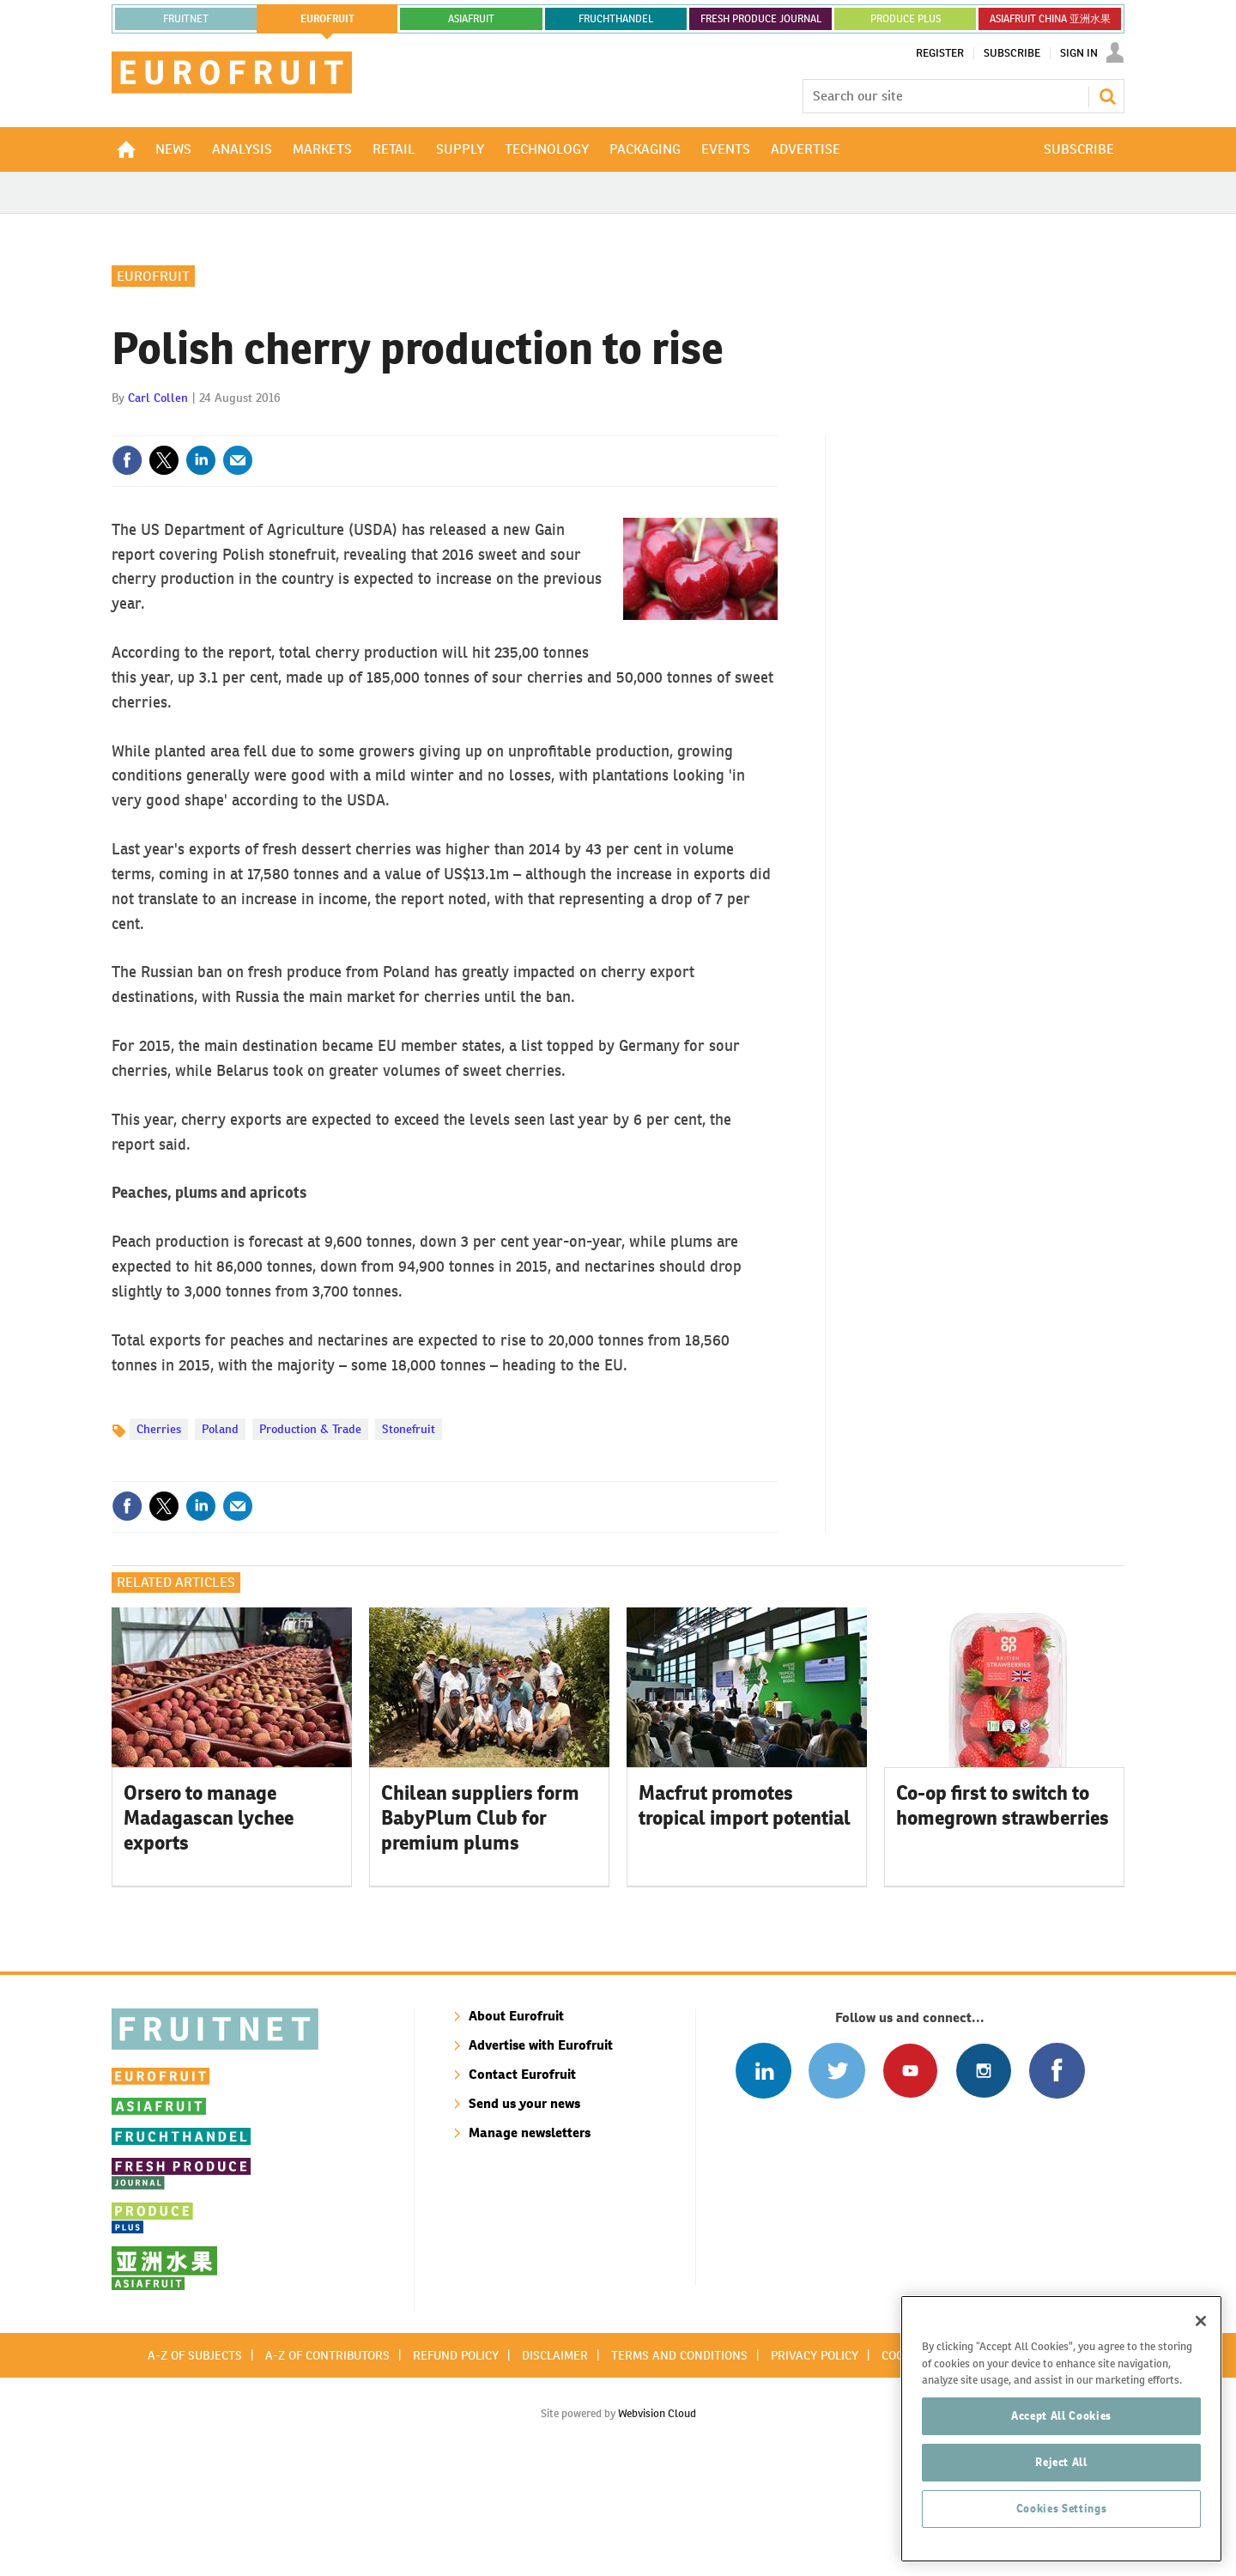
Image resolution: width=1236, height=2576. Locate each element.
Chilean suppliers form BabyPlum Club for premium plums (480, 1929)
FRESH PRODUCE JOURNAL (760, 19)
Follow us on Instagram (983, 2182)
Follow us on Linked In (763, 2182)
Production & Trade (310, 1540)
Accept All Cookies (1061, 2485)
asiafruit (471, 19)
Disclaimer (555, 2467)
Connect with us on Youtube (910, 2182)
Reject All (1061, 2531)
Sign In (1079, 53)
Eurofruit (153, 388)
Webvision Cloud (657, 2525)
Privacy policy (814, 2467)
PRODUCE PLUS (905, 19)
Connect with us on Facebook (1057, 2182)
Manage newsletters (530, 2244)
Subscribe (1012, 53)
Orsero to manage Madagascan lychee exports (209, 1929)
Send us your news (524, 2215)
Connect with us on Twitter (836, 2182)
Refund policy (456, 2467)
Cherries (158, 1540)
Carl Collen (158, 509)
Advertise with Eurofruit (541, 2157)
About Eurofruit (516, 2127)
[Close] (1201, 2390)
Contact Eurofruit (522, 2186)
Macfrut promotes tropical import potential (745, 1917)
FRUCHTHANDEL (616, 19)
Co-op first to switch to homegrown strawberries (1002, 1917)
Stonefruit (408, 1540)
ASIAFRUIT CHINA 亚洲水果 (1050, 19)
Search (1107, 96)
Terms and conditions (679, 2467)
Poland (220, 1540)
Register (940, 53)
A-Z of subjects (195, 2467)
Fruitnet (186, 19)
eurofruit (327, 19)
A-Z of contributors (327, 2467)
